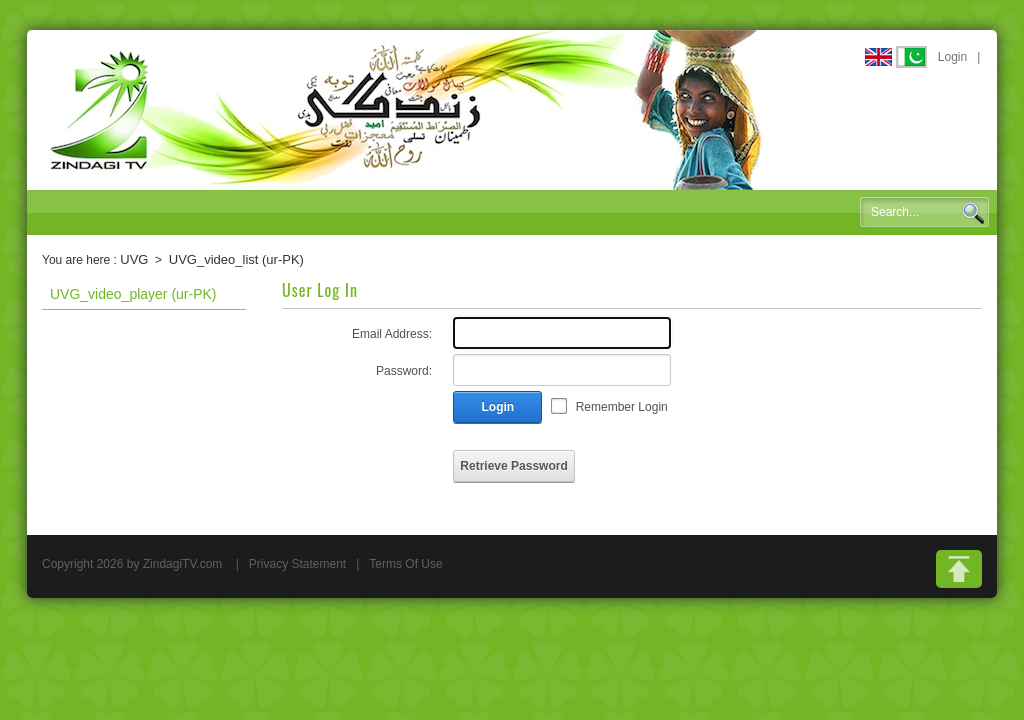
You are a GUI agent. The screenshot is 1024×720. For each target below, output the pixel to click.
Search (973, 213)
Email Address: (392, 334)
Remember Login (622, 407)
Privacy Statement (297, 564)
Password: (404, 371)
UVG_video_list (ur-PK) (236, 259)
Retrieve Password (513, 466)
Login (952, 57)
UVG (134, 259)
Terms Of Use (405, 564)
